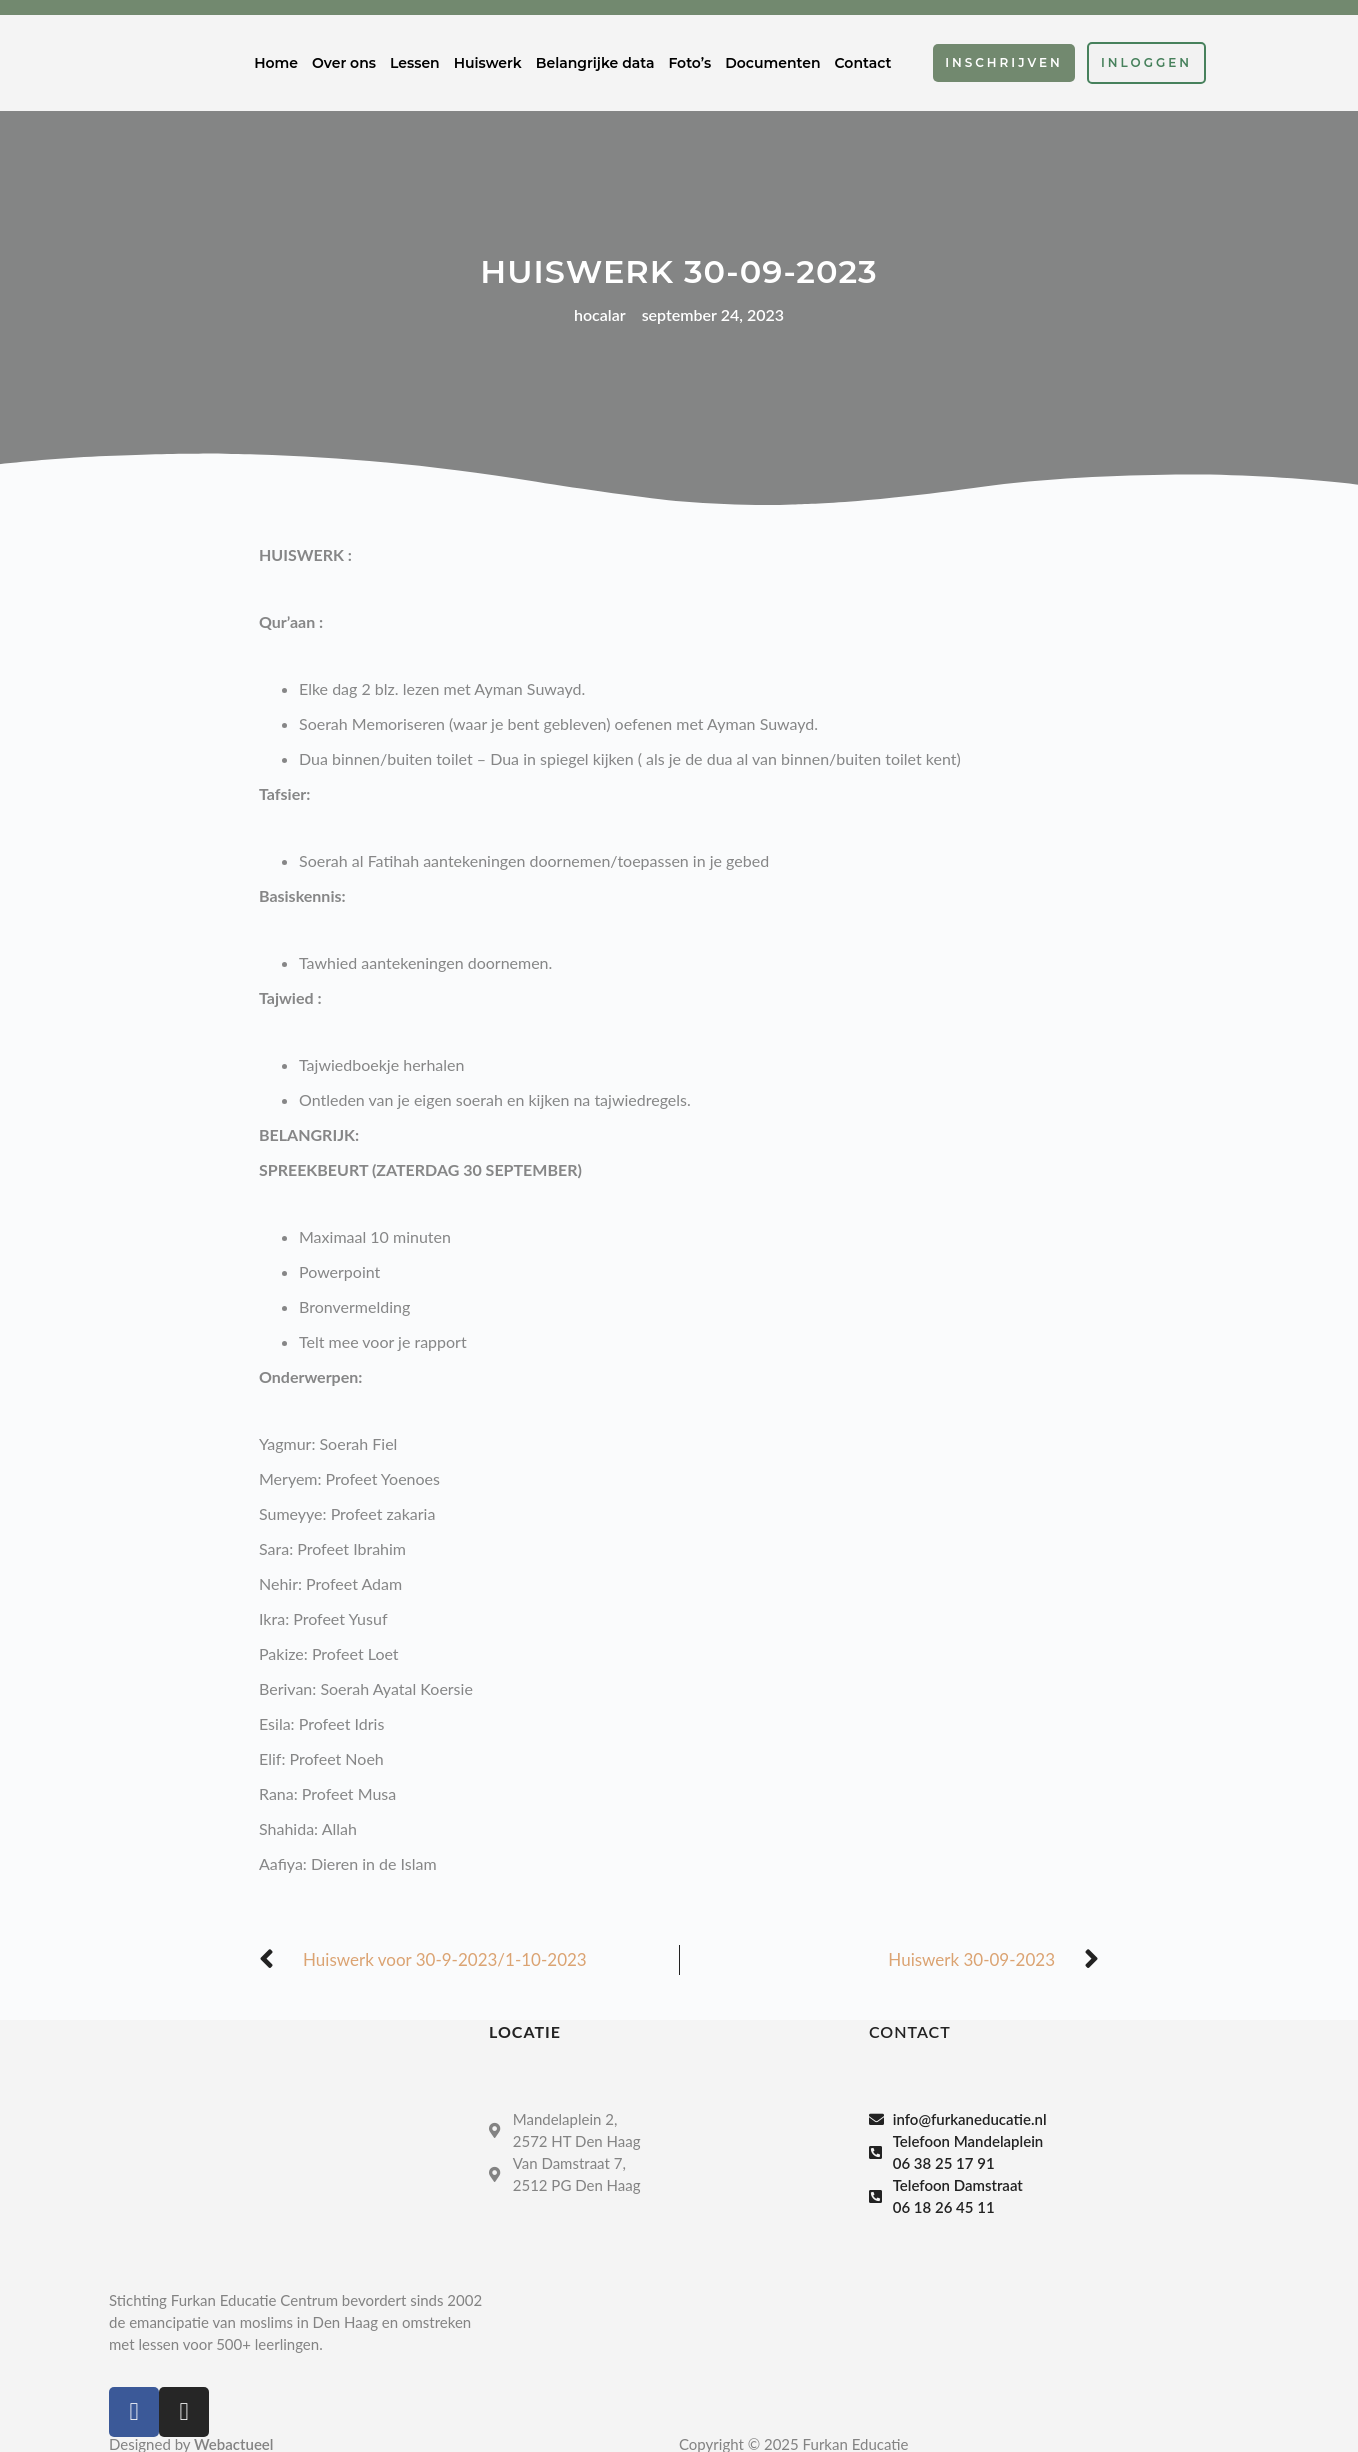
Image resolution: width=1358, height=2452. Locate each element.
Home (276, 63)
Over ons (344, 63)
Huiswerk (488, 63)
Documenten (772, 63)
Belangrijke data (595, 63)
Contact (863, 63)
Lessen (415, 63)
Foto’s (689, 63)
